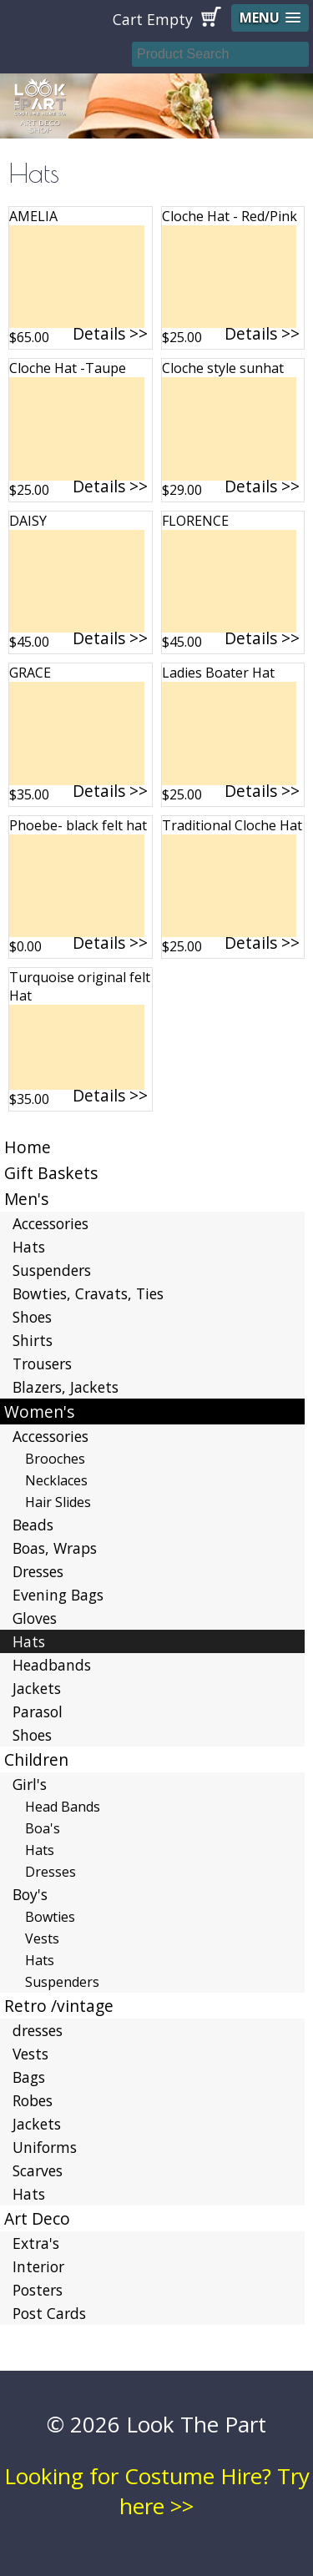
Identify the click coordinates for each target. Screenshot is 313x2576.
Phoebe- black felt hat (78, 825)
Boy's (30, 1894)
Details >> (110, 333)
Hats (29, 1247)
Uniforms (45, 2147)
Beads (33, 1525)
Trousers (42, 1364)
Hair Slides (58, 1502)
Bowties (50, 1917)
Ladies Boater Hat (218, 672)
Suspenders (52, 1270)
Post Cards (49, 2313)
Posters (38, 2290)
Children (36, 1759)
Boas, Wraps (55, 1548)
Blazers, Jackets (66, 1387)
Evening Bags (58, 1595)
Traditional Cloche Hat (232, 825)
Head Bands (62, 1806)
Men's (26, 1198)
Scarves (38, 2170)
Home (27, 1147)
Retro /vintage (59, 2005)
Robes (33, 2100)
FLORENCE (195, 521)
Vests (42, 1938)
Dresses (38, 1571)
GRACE (30, 672)
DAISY (28, 521)
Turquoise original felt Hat (79, 986)
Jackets (37, 1688)
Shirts (33, 1340)
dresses (38, 2030)
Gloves (35, 1618)
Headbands (52, 1665)
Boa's (42, 1828)
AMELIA (33, 216)
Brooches (55, 1458)
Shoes (32, 1317)
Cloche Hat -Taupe (67, 368)
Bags (29, 2077)
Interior (38, 2266)
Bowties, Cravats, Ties (88, 1293)
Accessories (50, 1223)
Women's (39, 1411)
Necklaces (56, 1480)
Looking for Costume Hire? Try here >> (157, 2491)
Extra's (36, 2243)
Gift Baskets (51, 1173)
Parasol (38, 1711)
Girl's (30, 1784)
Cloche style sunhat (223, 368)
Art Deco (37, 2218)
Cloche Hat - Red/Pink (229, 216)
